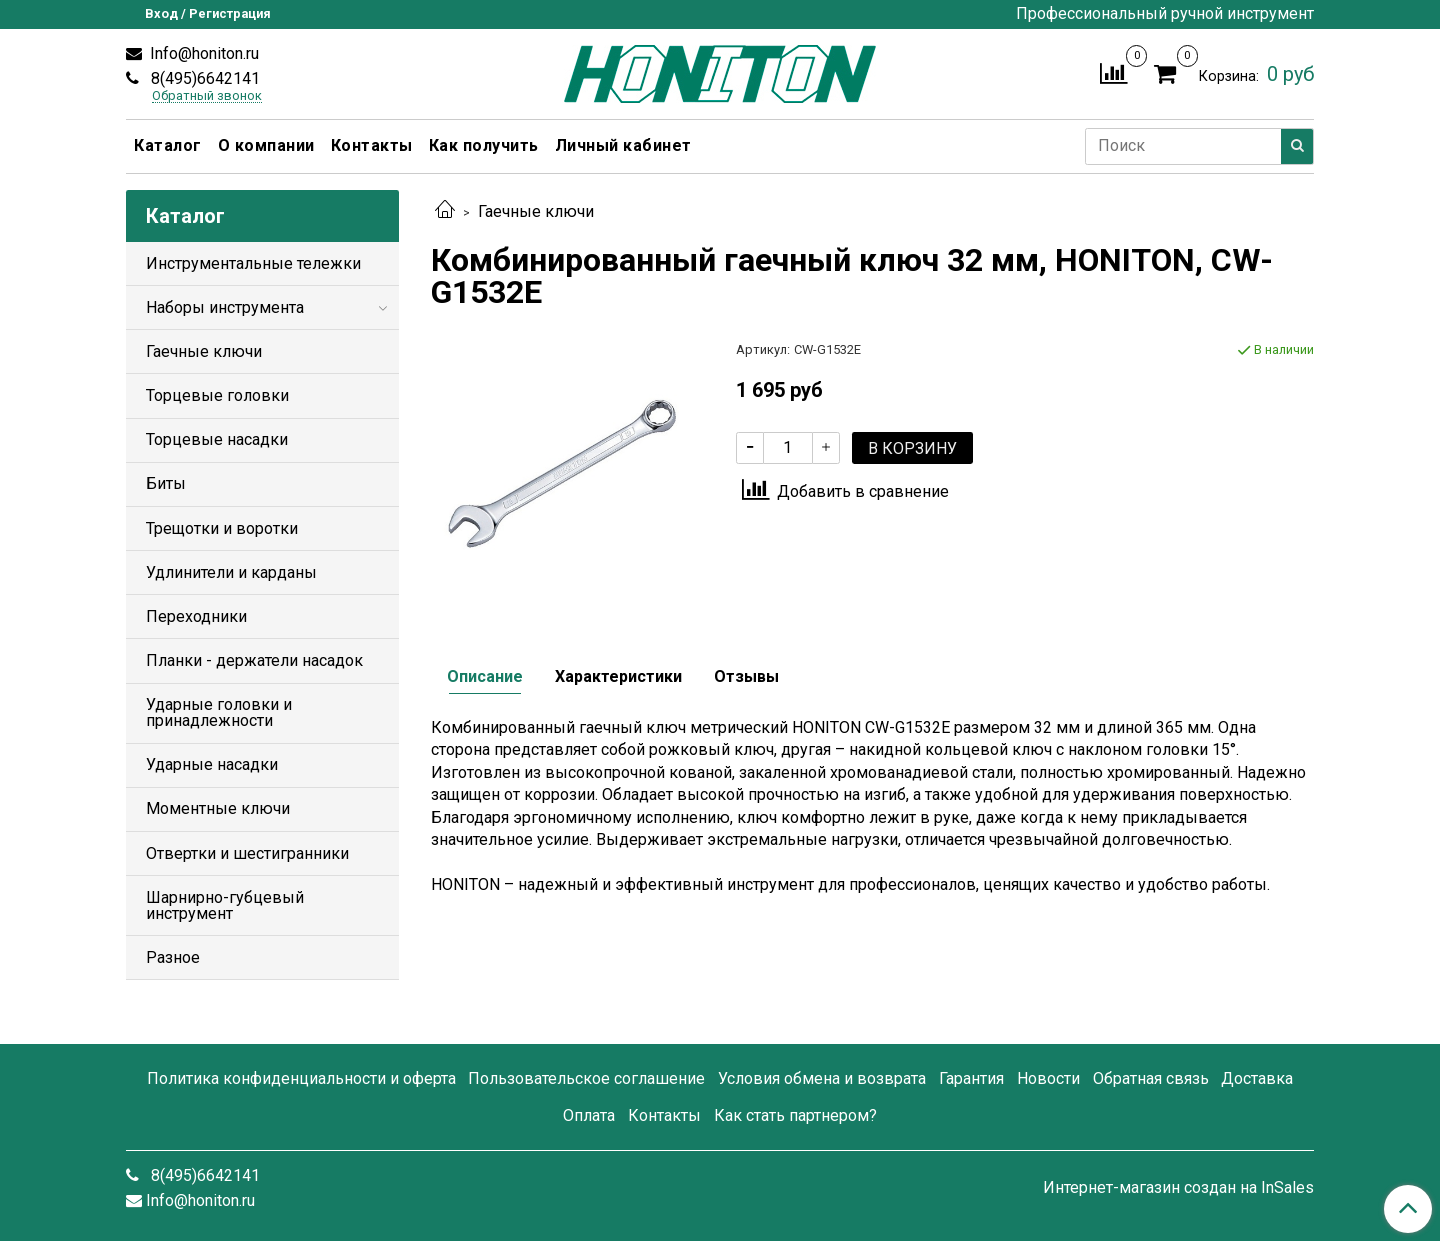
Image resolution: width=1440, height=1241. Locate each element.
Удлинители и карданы (231, 572)
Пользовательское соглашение (586, 1078)
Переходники (196, 616)
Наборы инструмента (225, 307)
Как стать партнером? (795, 1115)
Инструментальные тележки (253, 263)
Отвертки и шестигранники (247, 853)
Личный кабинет (623, 145)
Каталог (168, 145)
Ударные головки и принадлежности (219, 712)
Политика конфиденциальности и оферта (301, 1078)
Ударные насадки (212, 764)
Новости (1048, 1078)
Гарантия (971, 1078)
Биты (166, 483)
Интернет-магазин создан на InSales (1178, 1188)
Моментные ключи (218, 808)
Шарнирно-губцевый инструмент (225, 905)
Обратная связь (1151, 1078)
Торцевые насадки (217, 439)
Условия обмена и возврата (822, 1078)
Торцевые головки (217, 395)
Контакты (372, 145)
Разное (173, 957)
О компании (266, 145)
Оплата (589, 1115)
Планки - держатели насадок (254, 660)
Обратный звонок (207, 96)
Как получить (484, 145)
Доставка (1257, 1078)
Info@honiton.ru (202, 53)
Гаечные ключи (536, 211)
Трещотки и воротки (222, 528)
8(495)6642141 (203, 78)
